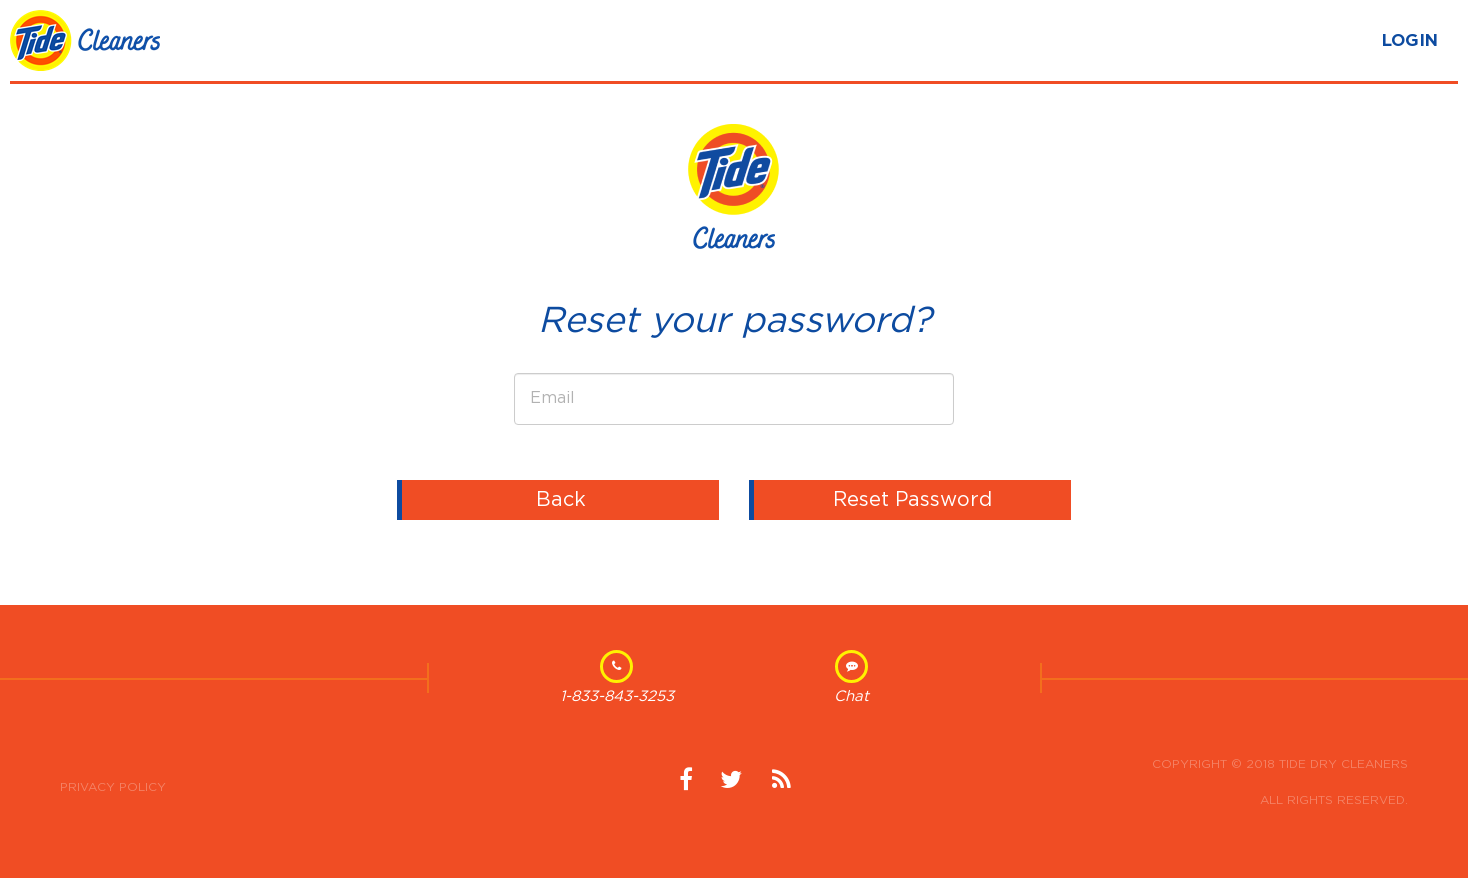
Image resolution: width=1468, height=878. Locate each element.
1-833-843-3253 (617, 696)
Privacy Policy (113, 787)
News (781, 787)
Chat (851, 696)
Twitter (731, 787)
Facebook (686, 787)
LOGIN (1410, 40)
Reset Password (912, 500)
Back (561, 500)
